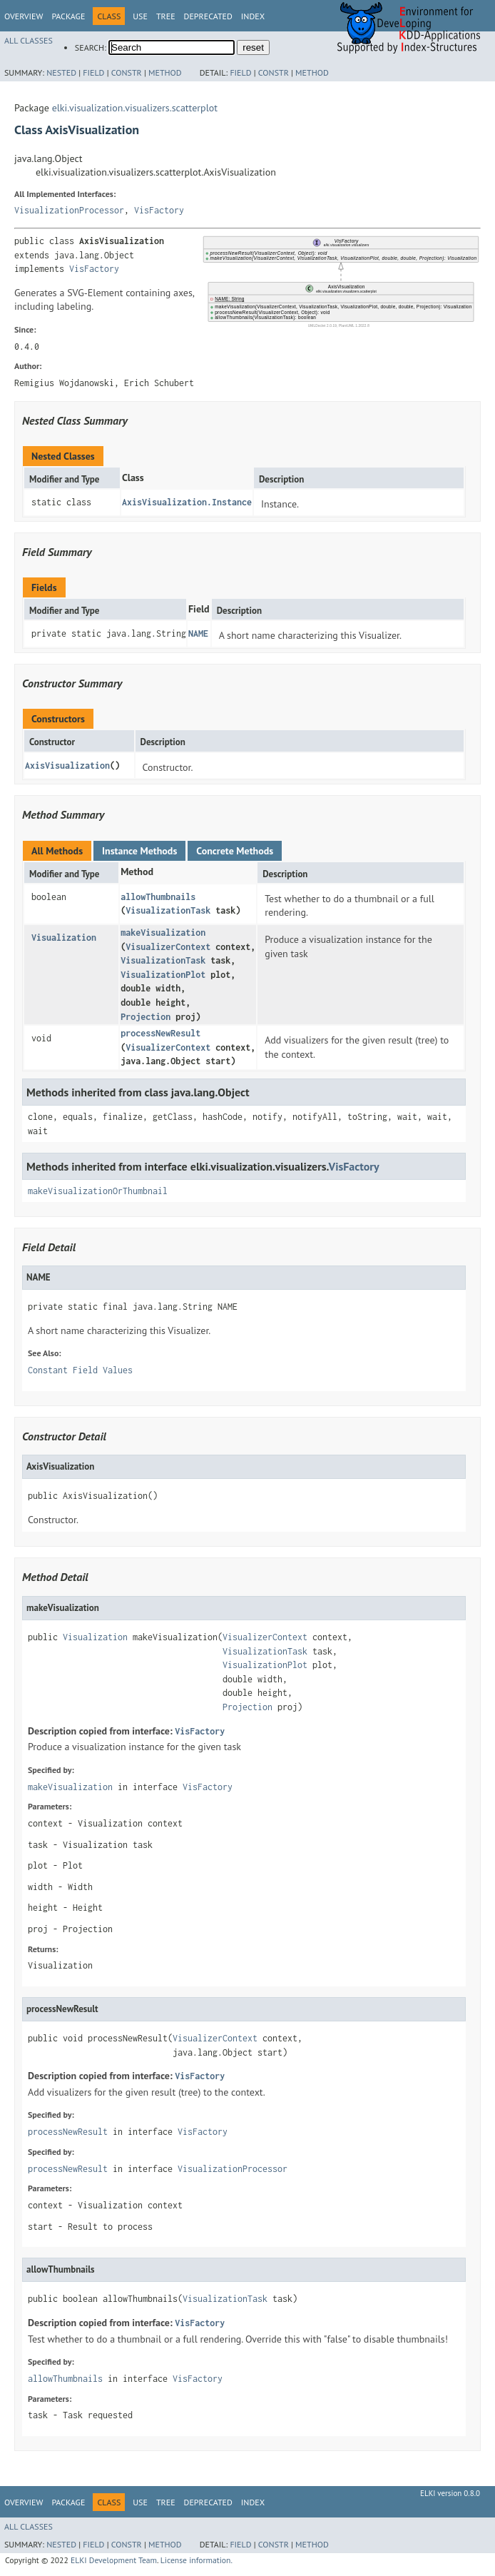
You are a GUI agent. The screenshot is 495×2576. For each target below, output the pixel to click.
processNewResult (160, 1033)
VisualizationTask (168, 910)
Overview (23, 16)
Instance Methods (139, 850)
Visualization (63, 937)
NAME (198, 633)
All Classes (28, 40)
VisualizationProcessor (69, 210)
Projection (145, 1016)
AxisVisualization (67, 765)
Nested (61, 72)
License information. (196, 2560)
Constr (126, 72)
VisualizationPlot (163, 974)
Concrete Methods (234, 850)
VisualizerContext (168, 946)
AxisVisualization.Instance (187, 502)
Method (165, 72)
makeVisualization (163, 932)
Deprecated (208, 16)
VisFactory (159, 210)
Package (68, 16)
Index (253, 16)
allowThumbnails (158, 897)
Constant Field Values (80, 1370)
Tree (165, 16)
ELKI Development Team (114, 2560)
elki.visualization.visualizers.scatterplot (135, 107)
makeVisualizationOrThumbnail (98, 1191)
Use (140, 16)
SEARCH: (90, 47)
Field (93, 72)
